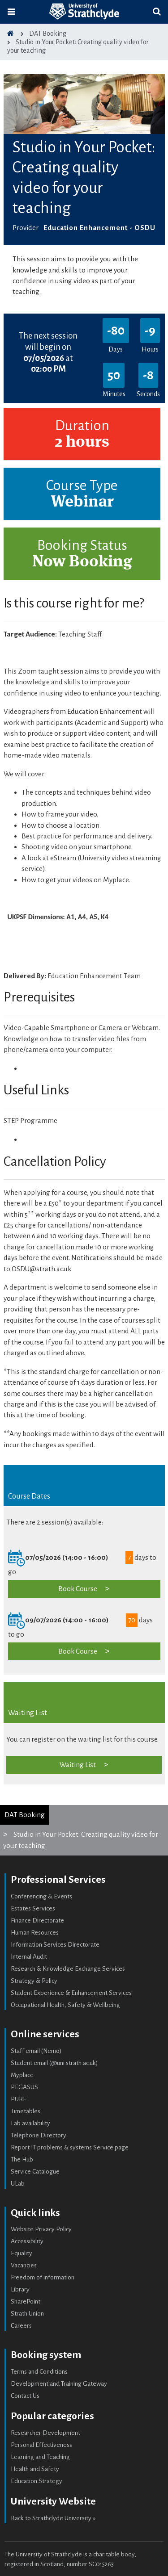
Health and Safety (35, 2469)
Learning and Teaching (40, 2457)
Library (20, 2289)
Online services (45, 2034)
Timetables (25, 2111)
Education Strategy (36, 2481)
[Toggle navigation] (11, 12)
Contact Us (25, 2395)
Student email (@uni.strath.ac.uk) (54, 2063)
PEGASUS (24, 2087)
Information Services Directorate (55, 1944)
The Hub (22, 2159)
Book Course (77, 1588)
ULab (18, 2183)
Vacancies (24, 2265)
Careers (21, 2325)
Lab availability (30, 2123)
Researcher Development (45, 2432)
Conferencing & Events (41, 1896)
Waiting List (78, 1764)
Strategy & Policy (34, 1980)
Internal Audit (29, 1956)
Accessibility (27, 2241)
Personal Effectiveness (41, 2445)
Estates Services (33, 1908)
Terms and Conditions (39, 2371)
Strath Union (27, 2313)
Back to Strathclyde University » (53, 2518)
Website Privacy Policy (41, 2229)
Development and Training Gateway (59, 2383)
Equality (21, 2253)
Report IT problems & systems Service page (70, 2147)
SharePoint (25, 2301)
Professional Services (58, 1879)
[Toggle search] (157, 12)
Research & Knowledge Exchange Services (68, 1968)
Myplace (22, 2075)
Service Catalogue (35, 2171)
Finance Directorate (37, 1920)
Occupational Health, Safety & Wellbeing (65, 2005)
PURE (18, 2099)
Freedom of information (42, 2277)
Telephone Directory (38, 2135)
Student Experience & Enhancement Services (71, 1993)
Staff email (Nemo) (36, 2051)
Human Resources (35, 1932)
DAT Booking (24, 1814)
